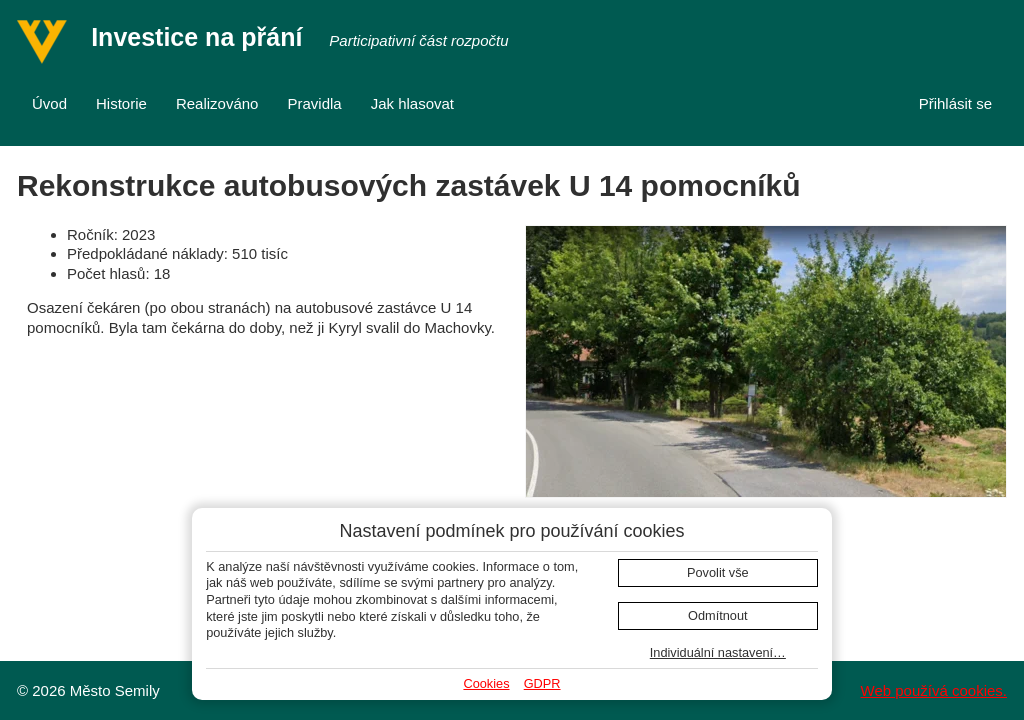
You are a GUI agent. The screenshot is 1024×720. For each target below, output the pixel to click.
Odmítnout (718, 615)
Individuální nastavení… (718, 652)
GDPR (542, 683)
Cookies (486, 683)
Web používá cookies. (934, 690)
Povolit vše (718, 572)
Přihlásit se (955, 103)
